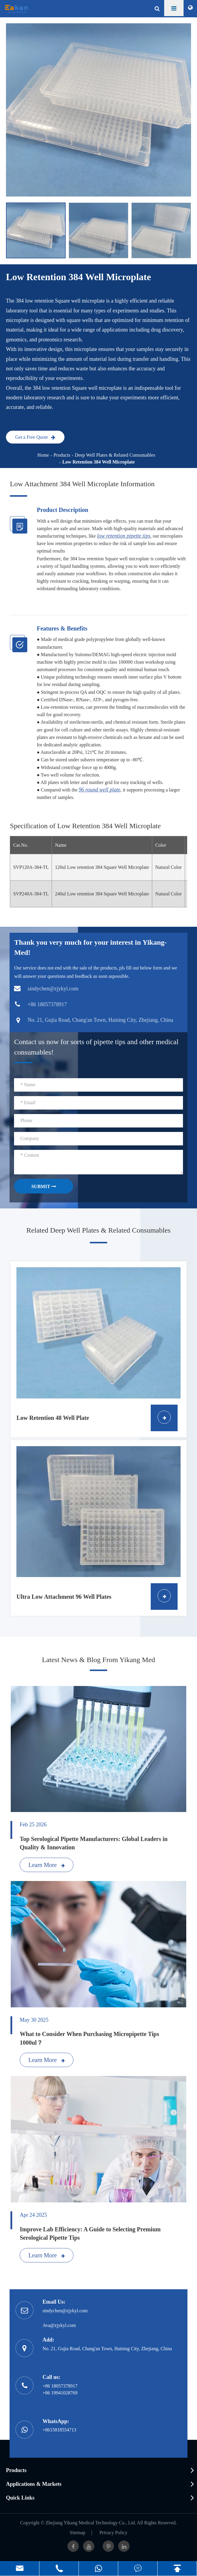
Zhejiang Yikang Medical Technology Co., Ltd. (91, 2522)
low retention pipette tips (123, 536)
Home (43, 455)
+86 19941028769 (59, 2392)
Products (62, 455)
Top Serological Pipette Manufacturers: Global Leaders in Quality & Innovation (93, 1843)
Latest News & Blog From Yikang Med (98, 1660)
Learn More (46, 1865)
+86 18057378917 (59, 2385)
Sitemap (77, 2532)
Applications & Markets (33, 2484)
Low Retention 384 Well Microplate (98, 461)
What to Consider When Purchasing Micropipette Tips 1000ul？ (89, 2038)
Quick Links (20, 2498)
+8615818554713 (59, 2429)
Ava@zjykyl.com (59, 2325)
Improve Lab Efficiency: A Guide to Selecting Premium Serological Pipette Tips (90, 2233)
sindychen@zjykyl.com (64, 2310)
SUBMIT (43, 1186)
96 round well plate (100, 790)
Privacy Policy (113, 2532)
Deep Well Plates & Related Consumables (115, 455)
